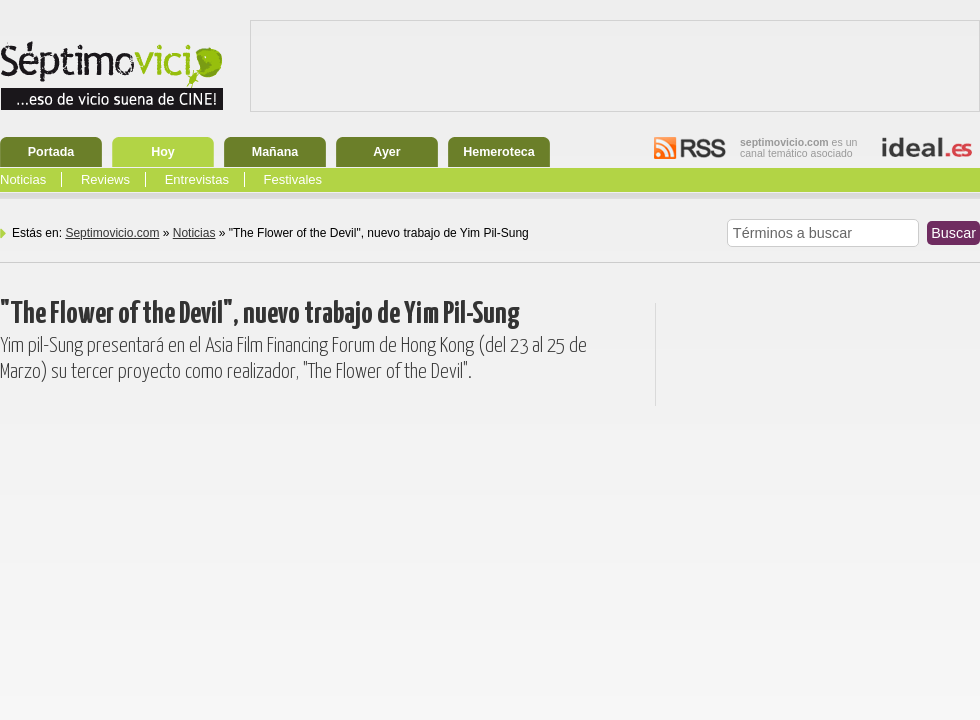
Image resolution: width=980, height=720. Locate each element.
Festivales (293, 179)
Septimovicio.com (112, 233)
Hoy (163, 152)
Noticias (23, 179)
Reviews (105, 179)
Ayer (386, 152)
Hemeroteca (499, 152)
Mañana (275, 152)
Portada (51, 152)
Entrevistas (197, 179)
